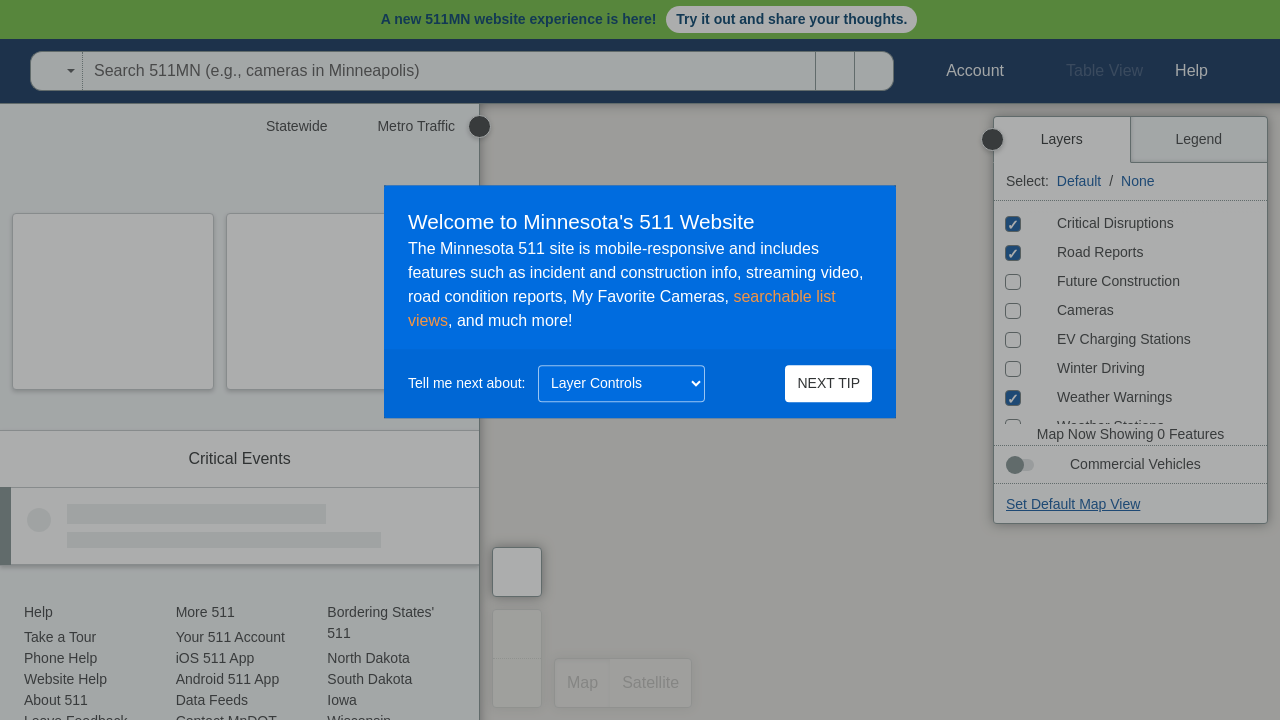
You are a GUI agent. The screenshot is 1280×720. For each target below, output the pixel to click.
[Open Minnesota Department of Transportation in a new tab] (6, 71)
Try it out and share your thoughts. (791, 19)
